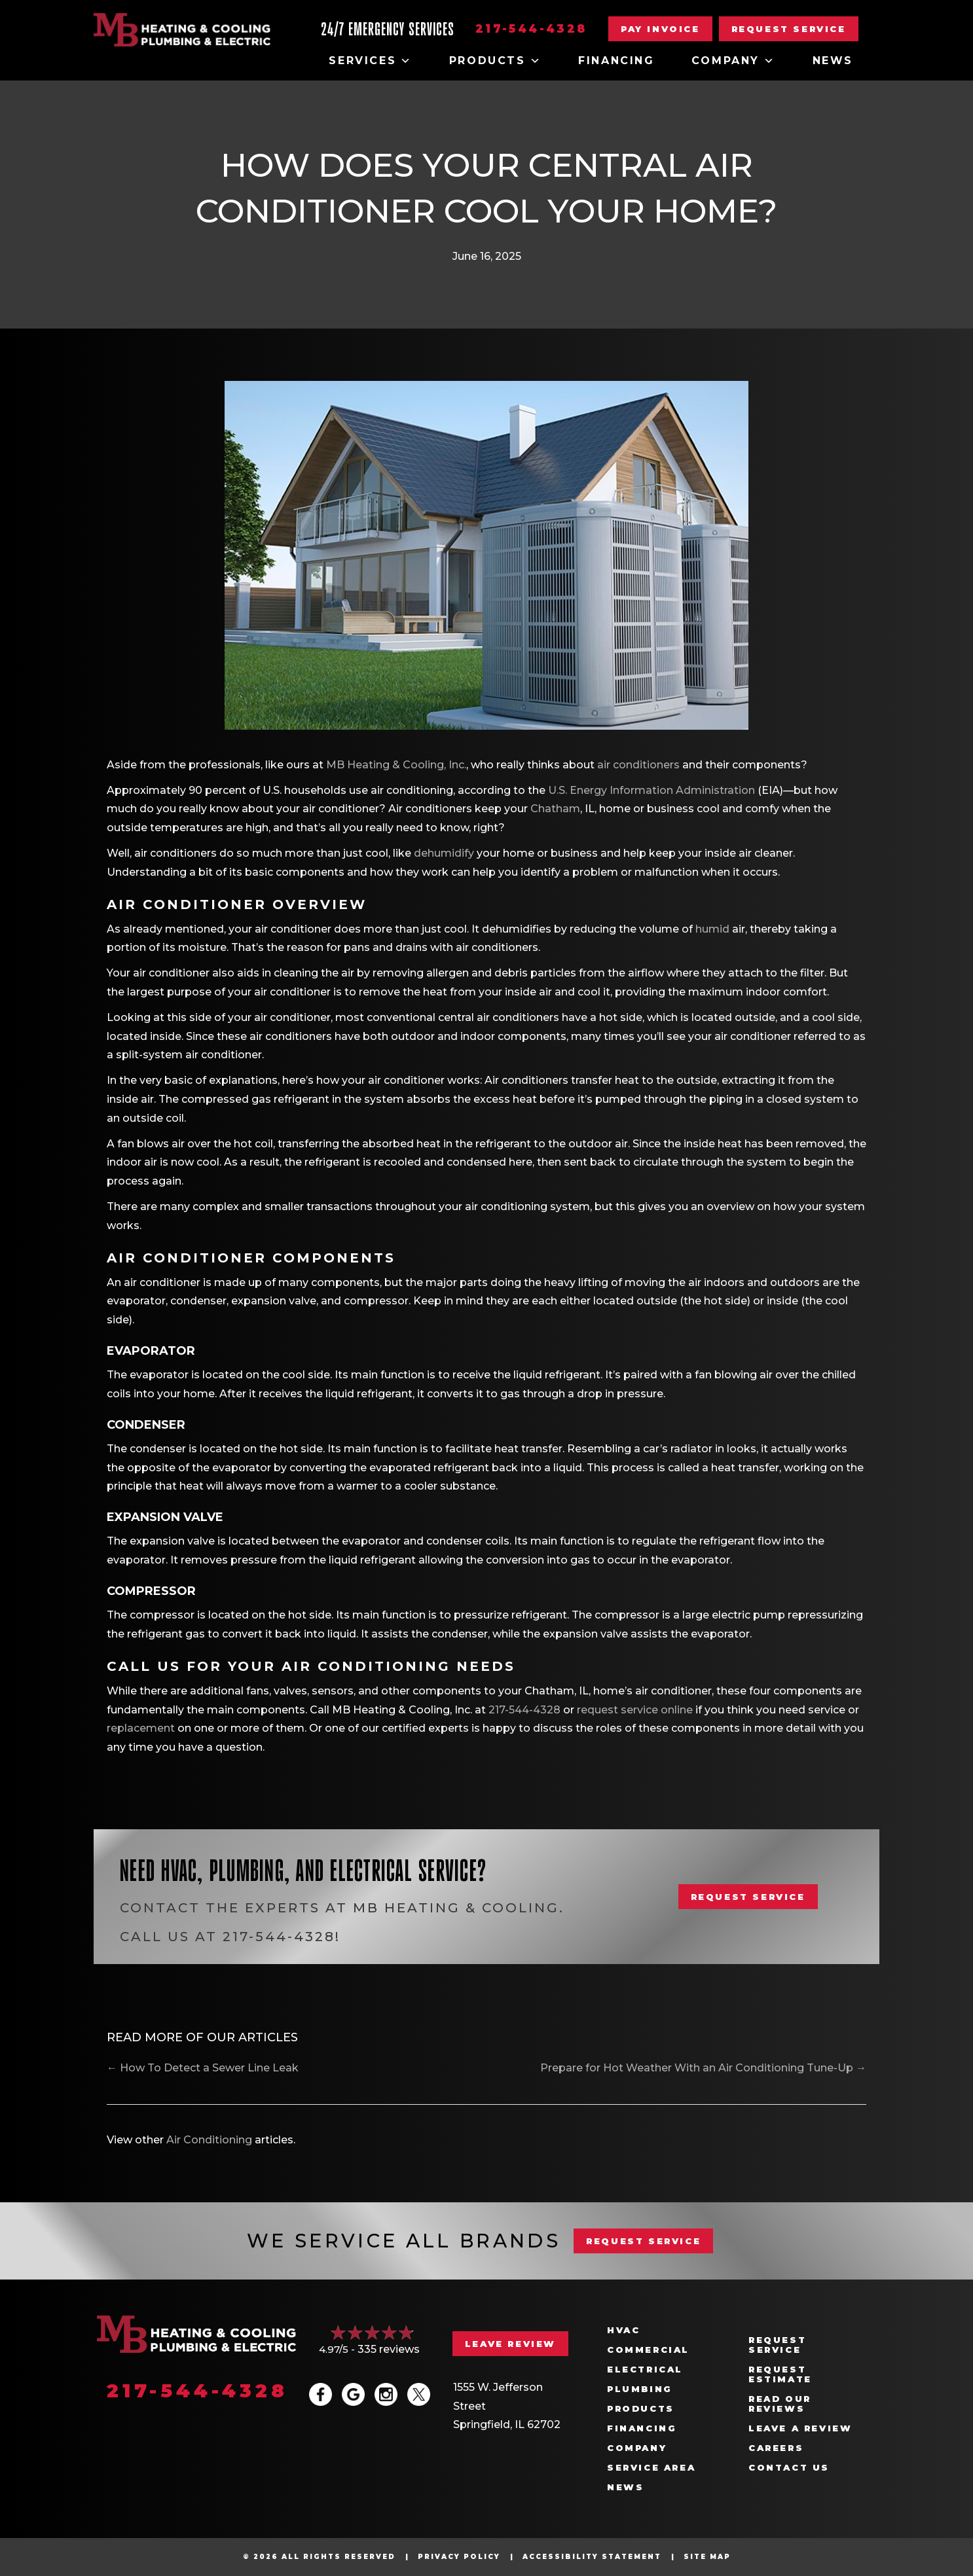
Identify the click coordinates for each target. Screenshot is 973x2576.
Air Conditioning (209, 2140)
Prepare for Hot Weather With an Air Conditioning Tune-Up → (703, 2068)
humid (712, 929)
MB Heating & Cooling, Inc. (396, 765)
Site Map (707, 2556)
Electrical (645, 2369)
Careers (775, 2448)
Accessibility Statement (592, 2556)
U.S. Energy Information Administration (651, 790)
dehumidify (444, 853)
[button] (788, 28)
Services (370, 61)
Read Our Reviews (779, 2404)
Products (495, 61)
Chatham (555, 808)
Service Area (651, 2468)
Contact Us (789, 2468)
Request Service (777, 2345)
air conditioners (638, 765)
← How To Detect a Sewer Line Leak (203, 2068)
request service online (635, 1710)
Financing (616, 60)
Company (733, 61)
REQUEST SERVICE (643, 2241)
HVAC (623, 2330)
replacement (141, 1728)
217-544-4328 (531, 28)
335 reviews (389, 2349)
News (833, 60)
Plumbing (639, 2389)
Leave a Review (800, 2428)
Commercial (648, 2350)
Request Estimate (780, 2374)
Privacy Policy (459, 2556)
